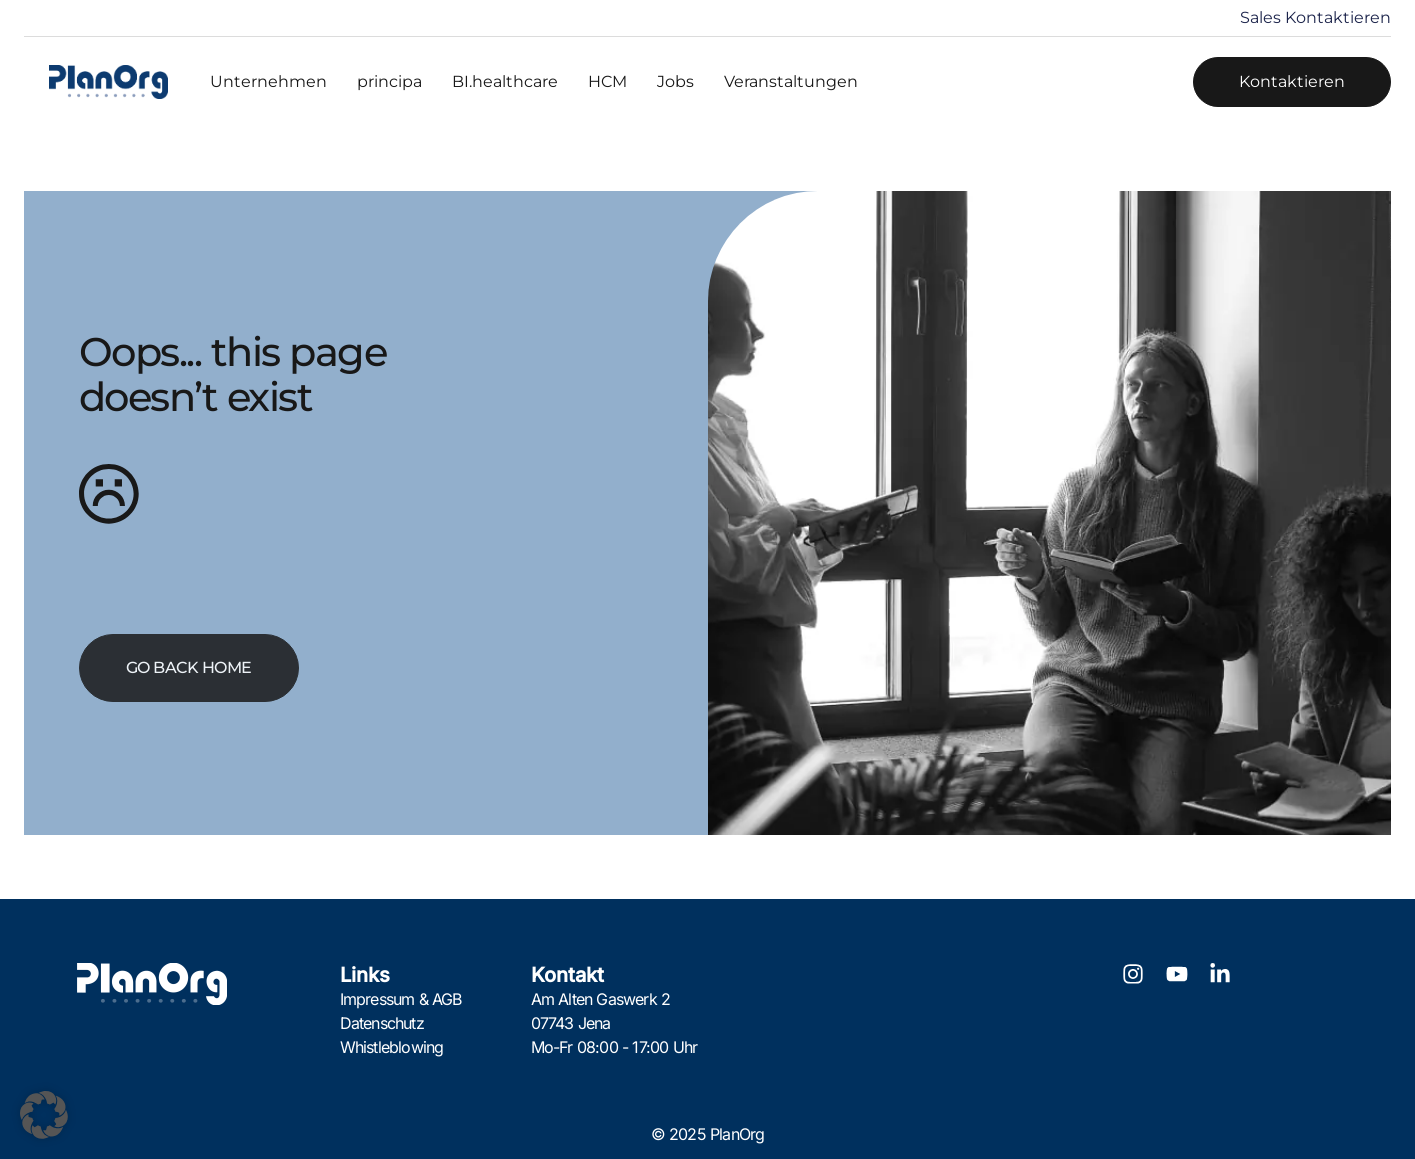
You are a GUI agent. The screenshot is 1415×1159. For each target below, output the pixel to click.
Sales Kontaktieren (1315, 17)
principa (389, 81)
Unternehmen (268, 81)
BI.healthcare (505, 81)
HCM (607, 81)
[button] (44, 1115)
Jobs (675, 81)
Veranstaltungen (791, 81)
